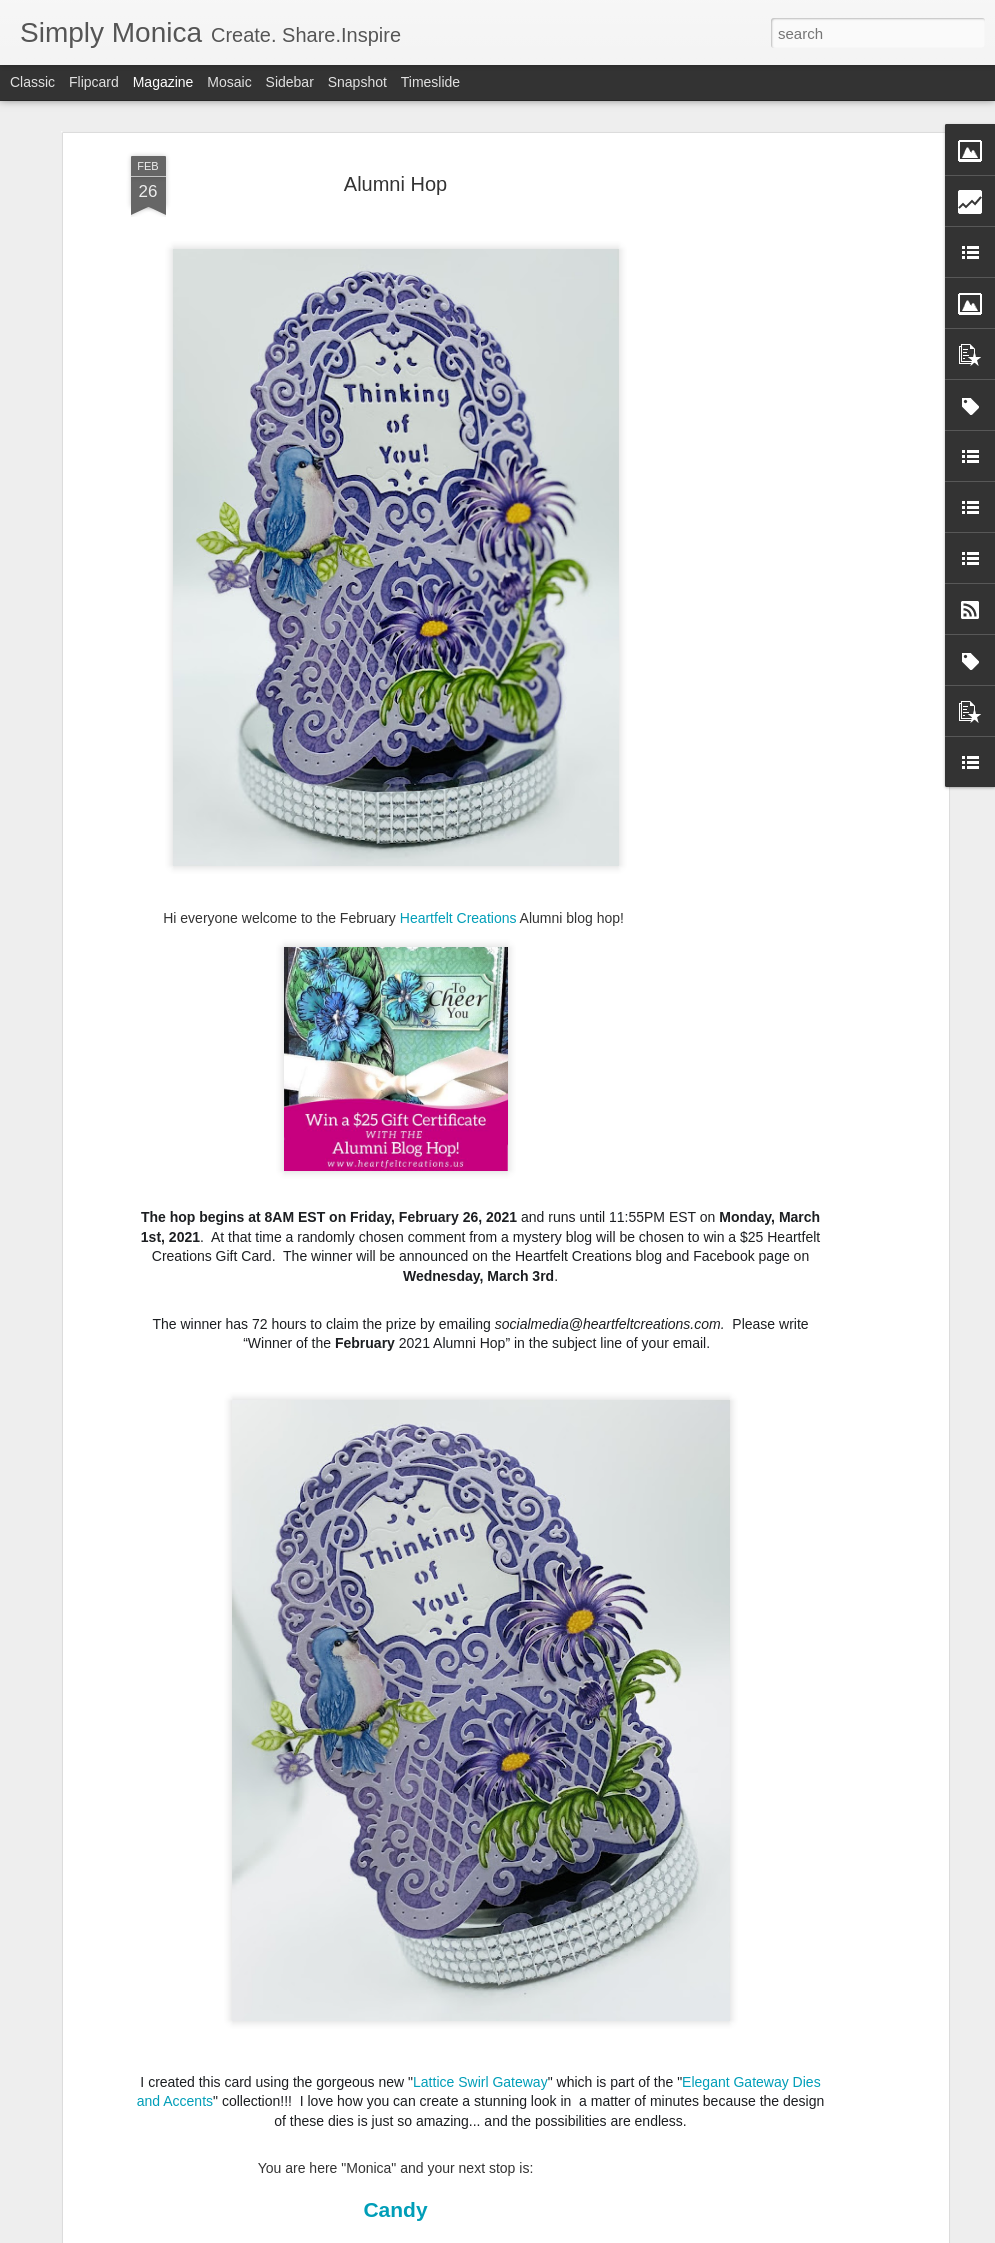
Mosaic (229, 82)
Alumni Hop (395, 183)
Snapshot (357, 82)
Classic (32, 82)
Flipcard (94, 82)
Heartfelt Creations (458, 918)
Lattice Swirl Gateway (480, 2081)
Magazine (163, 82)
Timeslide (430, 82)
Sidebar (290, 82)
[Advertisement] (771, 470)
